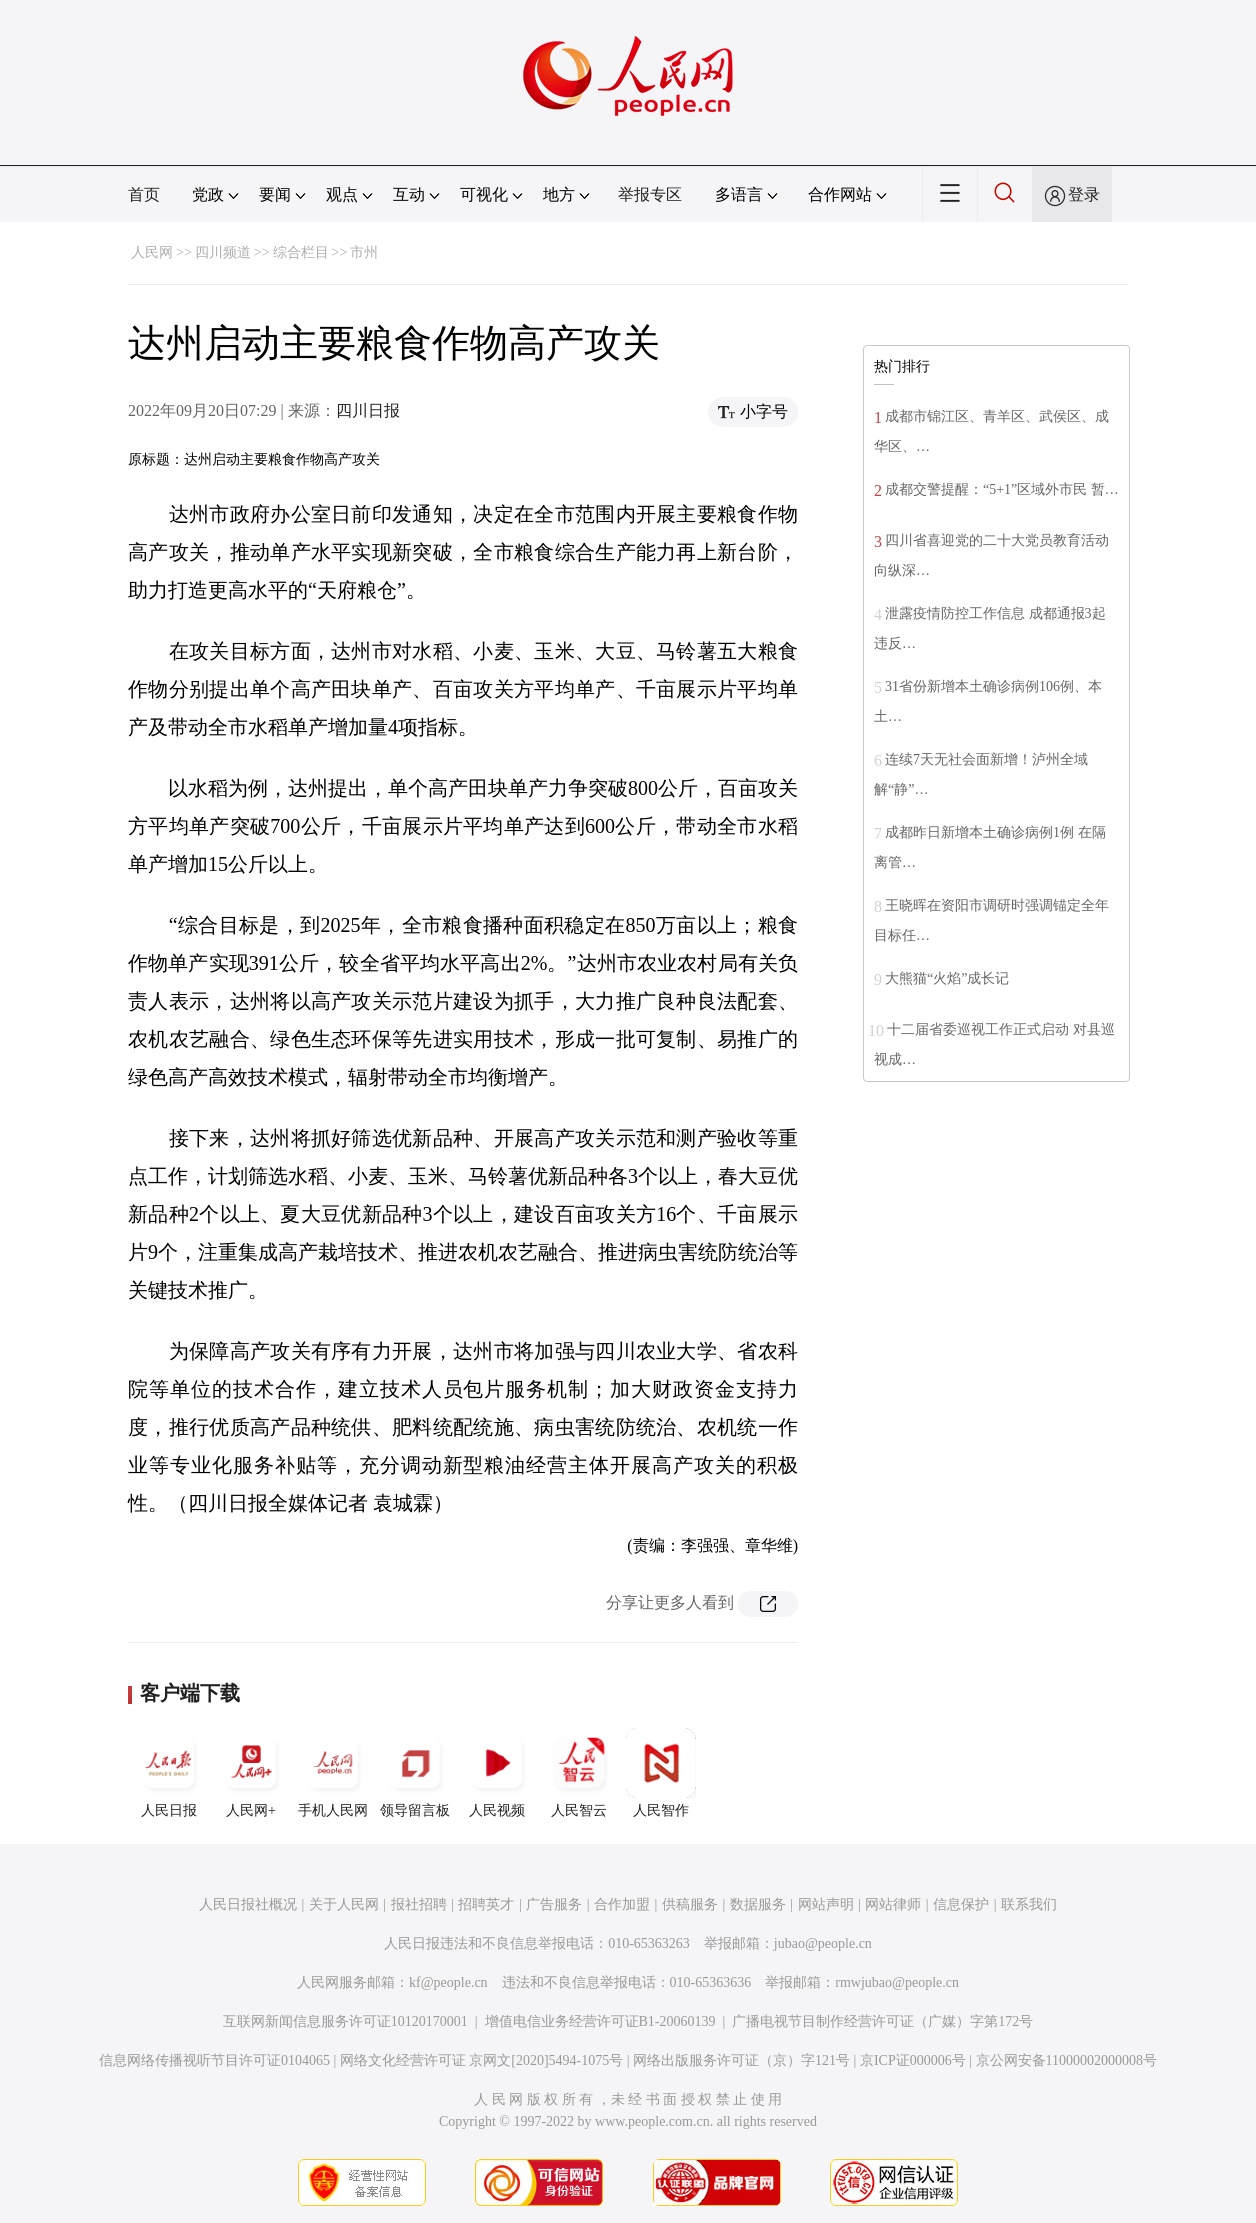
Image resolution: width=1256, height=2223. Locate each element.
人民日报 (169, 1773)
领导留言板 (415, 1773)
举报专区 (650, 194)
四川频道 (223, 252)
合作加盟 (622, 1904)
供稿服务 (690, 1904)
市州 (364, 252)
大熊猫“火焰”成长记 (947, 978)
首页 (144, 194)
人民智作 (661, 1773)
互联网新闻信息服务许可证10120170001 (345, 2021)
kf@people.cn (448, 1982)
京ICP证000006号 (913, 2060)
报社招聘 (419, 1904)
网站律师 (893, 1904)
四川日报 (368, 410)
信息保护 (961, 1904)
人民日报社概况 (248, 1904)
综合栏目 (301, 252)
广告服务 (554, 1904)
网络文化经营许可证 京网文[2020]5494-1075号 (482, 2060)
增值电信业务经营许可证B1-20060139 (600, 2021)
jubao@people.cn (823, 1943)
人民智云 (579, 1773)
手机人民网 (333, 1773)
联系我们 (1029, 1904)
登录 (1084, 194)
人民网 (152, 252)
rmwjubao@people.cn (897, 1982)
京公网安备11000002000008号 (1066, 2060)
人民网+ (251, 1773)
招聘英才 (486, 1904)
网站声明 (826, 1904)
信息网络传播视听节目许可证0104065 (214, 2060)
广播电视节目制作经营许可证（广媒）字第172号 (882, 2021)
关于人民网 (344, 1904)
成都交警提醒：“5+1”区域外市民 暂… (1002, 489)
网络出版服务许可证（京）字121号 (741, 2060)
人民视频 (497, 1773)
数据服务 (758, 1904)
